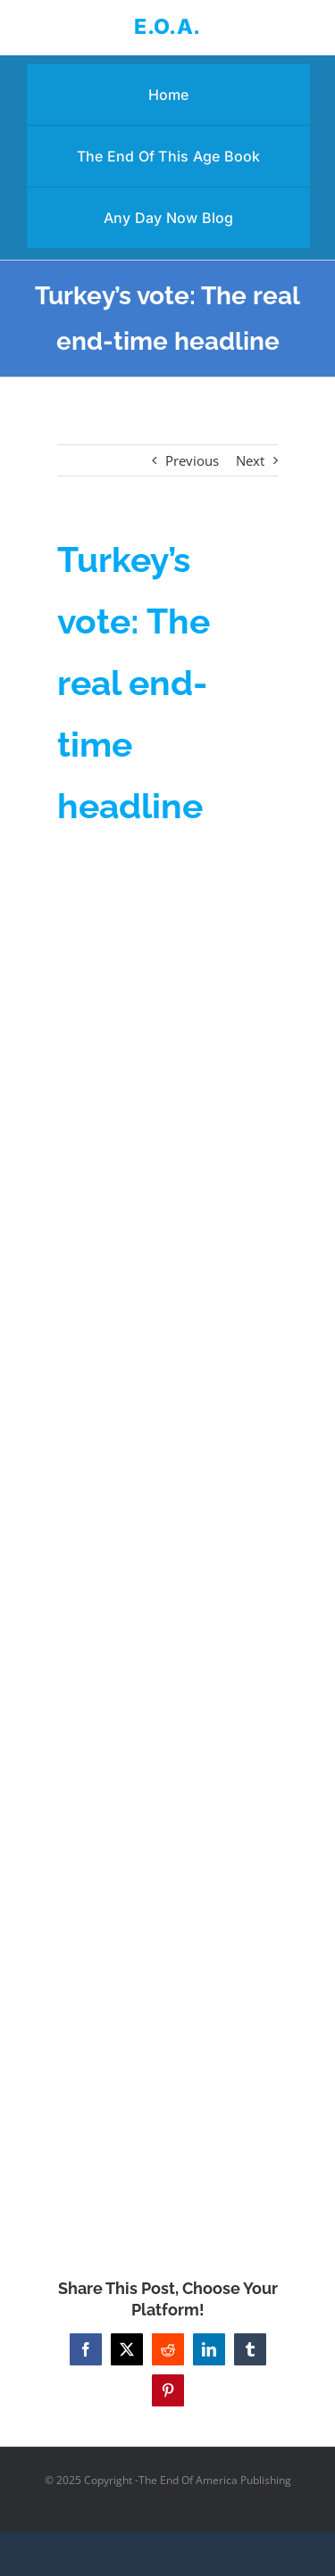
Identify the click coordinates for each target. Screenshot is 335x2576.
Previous (192, 460)
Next (250, 460)
